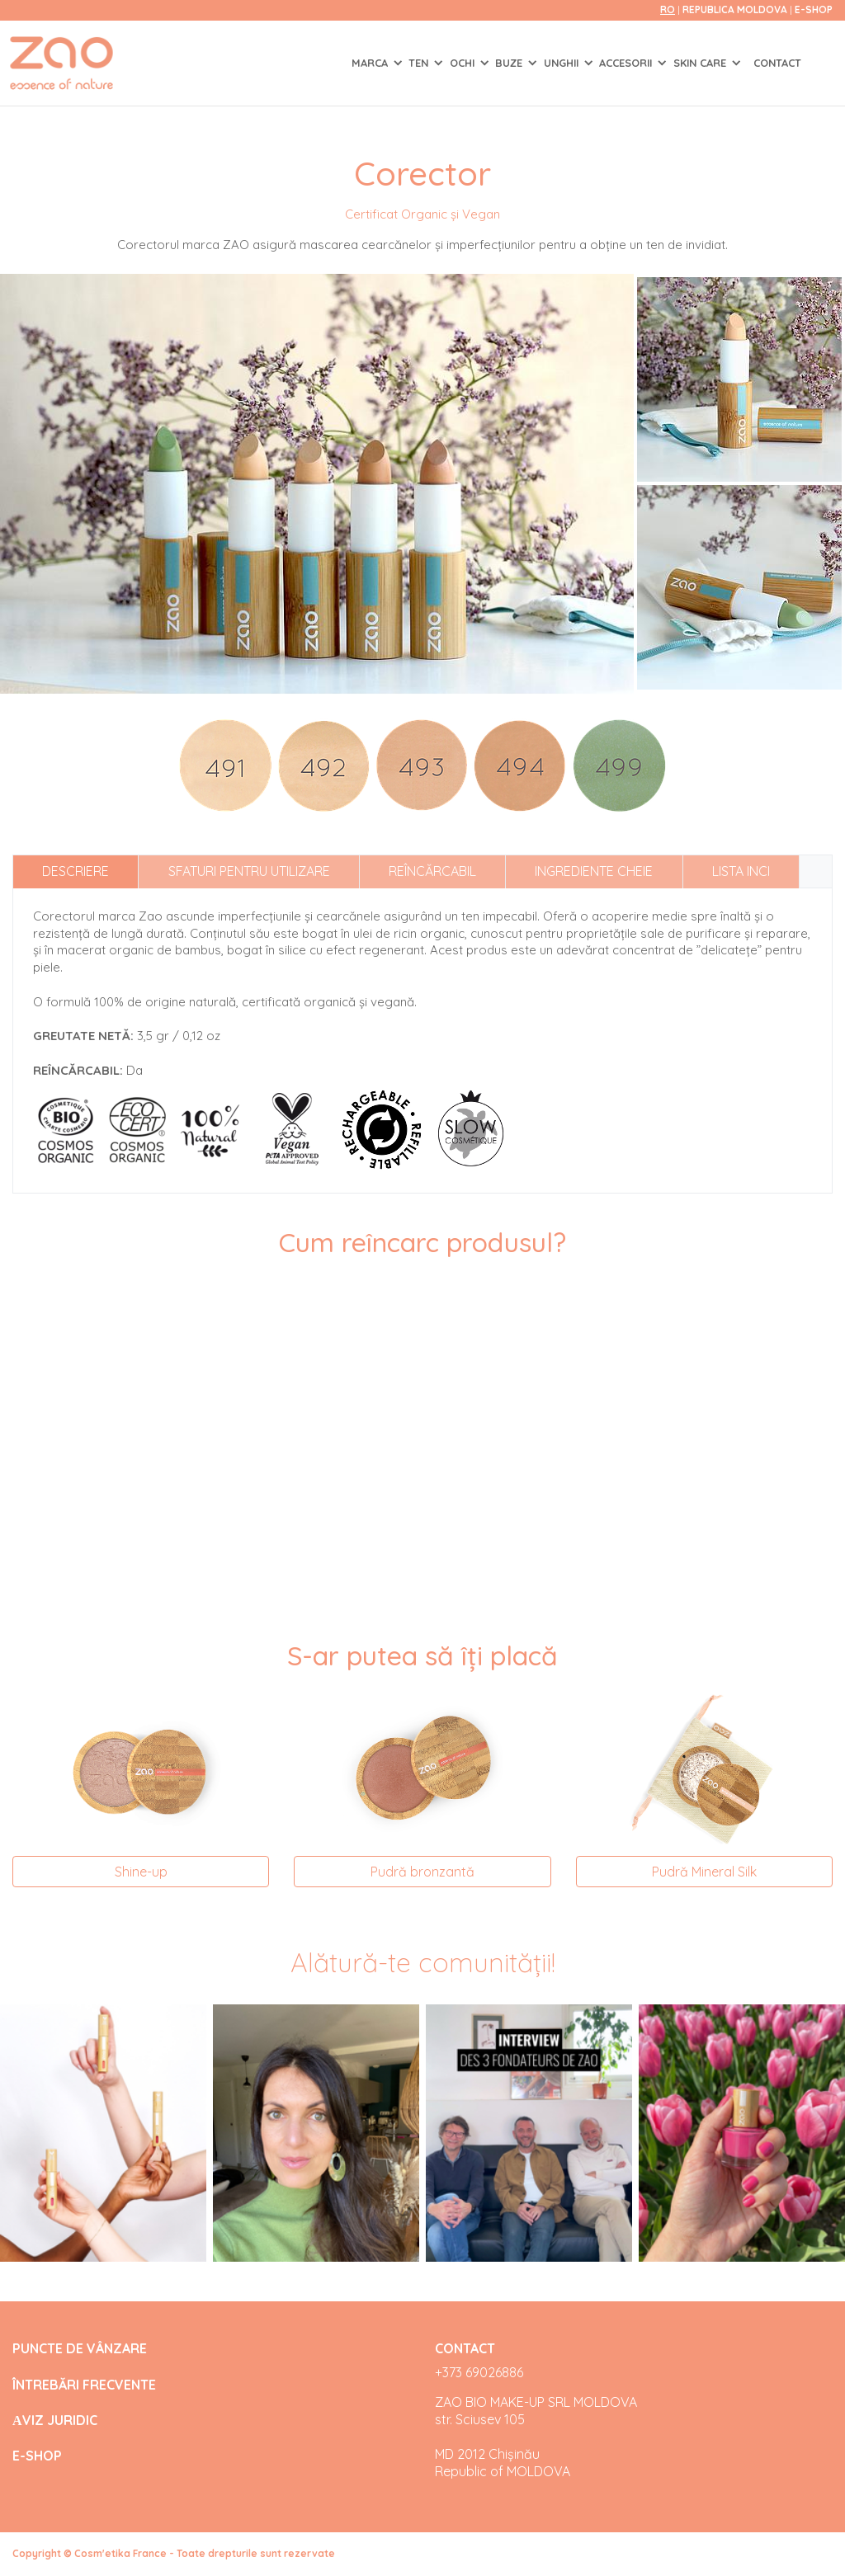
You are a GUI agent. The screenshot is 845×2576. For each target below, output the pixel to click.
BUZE (510, 62)
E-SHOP (814, 9)
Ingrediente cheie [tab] (594, 871)
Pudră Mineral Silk (704, 1871)
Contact (777, 62)
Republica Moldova (736, 9)
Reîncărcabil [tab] (432, 871)
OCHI (464, 62)
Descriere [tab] (75, 871)
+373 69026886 (479, 2372)
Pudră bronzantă (422, 1871)
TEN (420, 62)
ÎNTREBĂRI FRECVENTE (84, 2385)
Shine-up (141, 1871)
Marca (371, 62)
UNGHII (563, 62)
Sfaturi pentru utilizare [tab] (249, 871)
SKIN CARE (701, 62)
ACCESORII (627, 62)
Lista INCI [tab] (741, 871)
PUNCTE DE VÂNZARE (79, 2349)
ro (667, 9)
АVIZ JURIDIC (54, 2420)
